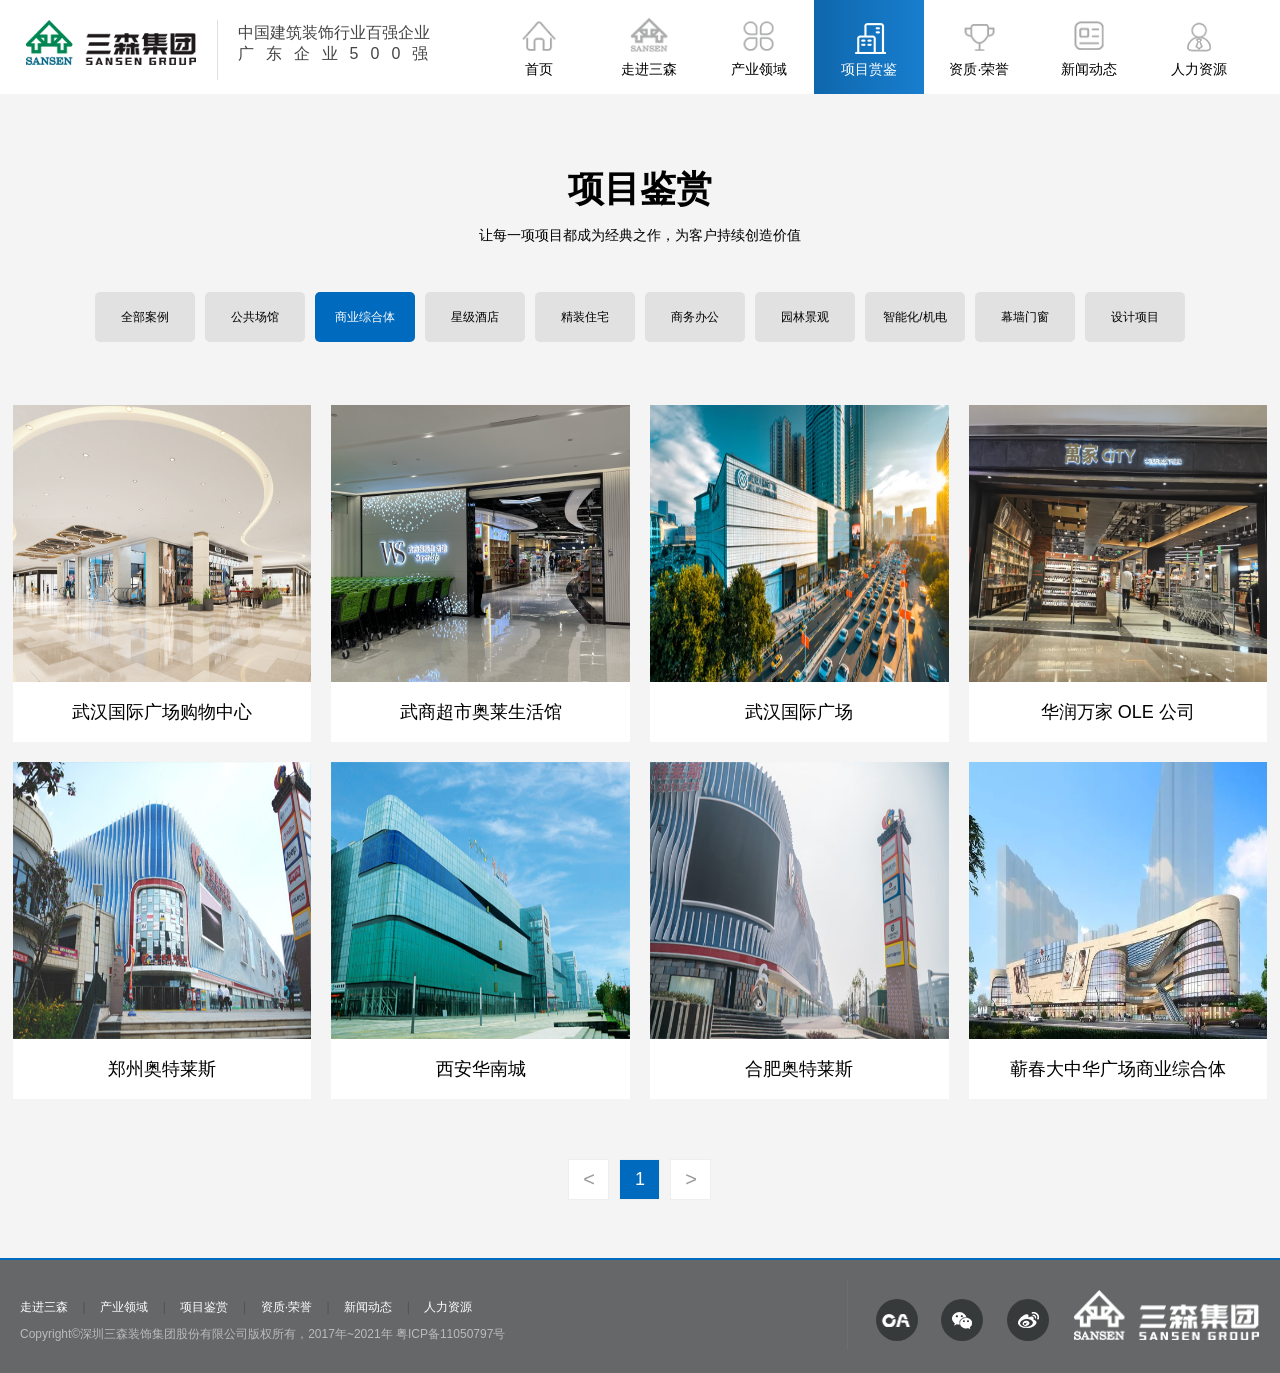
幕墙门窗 (1025, 317)
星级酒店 (475, 317)
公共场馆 (255, 317)
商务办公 (695, 317)
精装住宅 (585, 317)
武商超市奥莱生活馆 (481, 712)
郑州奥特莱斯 (162, 1069)
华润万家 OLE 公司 (1118, 712)
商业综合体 (365, 317)
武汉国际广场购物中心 (162, 712)
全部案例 (145, 317)
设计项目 (1135, 317)
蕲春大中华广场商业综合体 (1118, 1069)
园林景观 (805, 317)
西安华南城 (481, 1069)
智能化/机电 (914, 317)
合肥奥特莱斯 (799, 1069)
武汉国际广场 (799, 712)
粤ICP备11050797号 (450, 1334)
